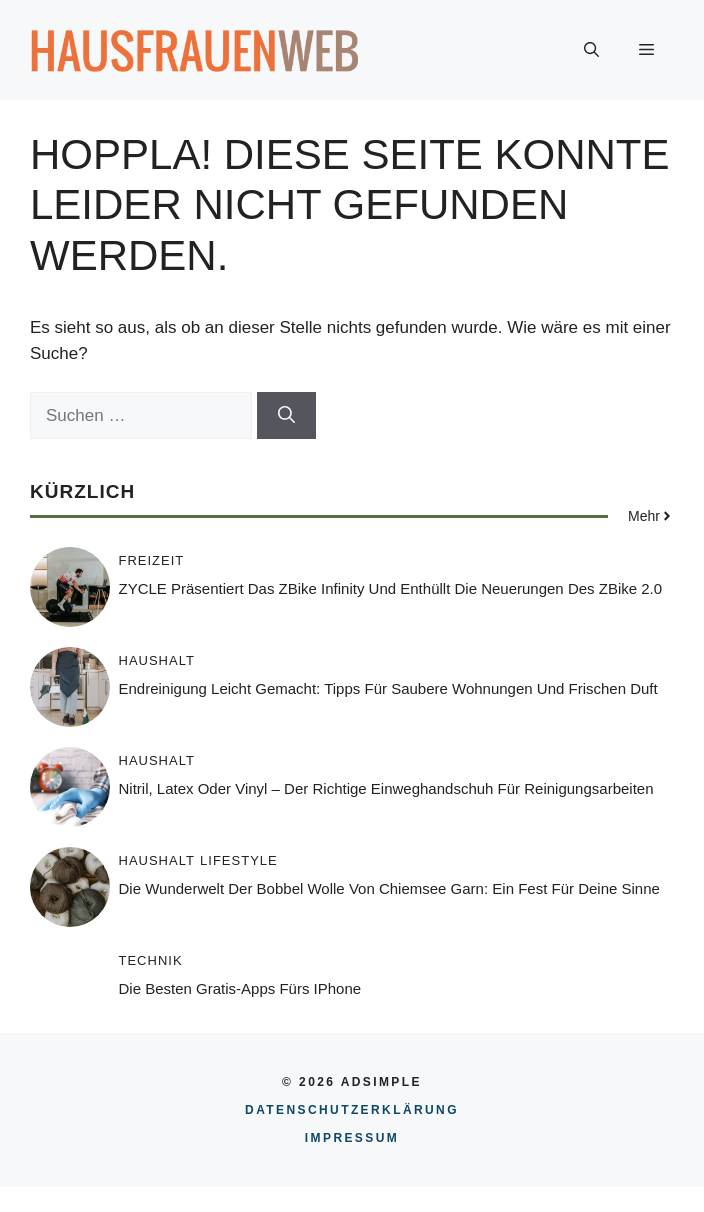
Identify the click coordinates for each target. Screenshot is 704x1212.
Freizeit (152, 560)
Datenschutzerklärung (352, 1110)
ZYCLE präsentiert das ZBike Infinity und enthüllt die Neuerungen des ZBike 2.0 (391, 588)
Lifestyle (239, 860)
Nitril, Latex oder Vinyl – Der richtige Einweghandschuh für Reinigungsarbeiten (386, 788)
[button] (591, 50)
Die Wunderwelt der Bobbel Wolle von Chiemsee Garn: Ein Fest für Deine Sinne (389, 888)
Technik (151, 960)
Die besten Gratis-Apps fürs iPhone (240, 988)
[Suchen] (286, 416)
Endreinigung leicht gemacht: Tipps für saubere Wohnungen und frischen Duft (388, 688)
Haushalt (157, 660)
